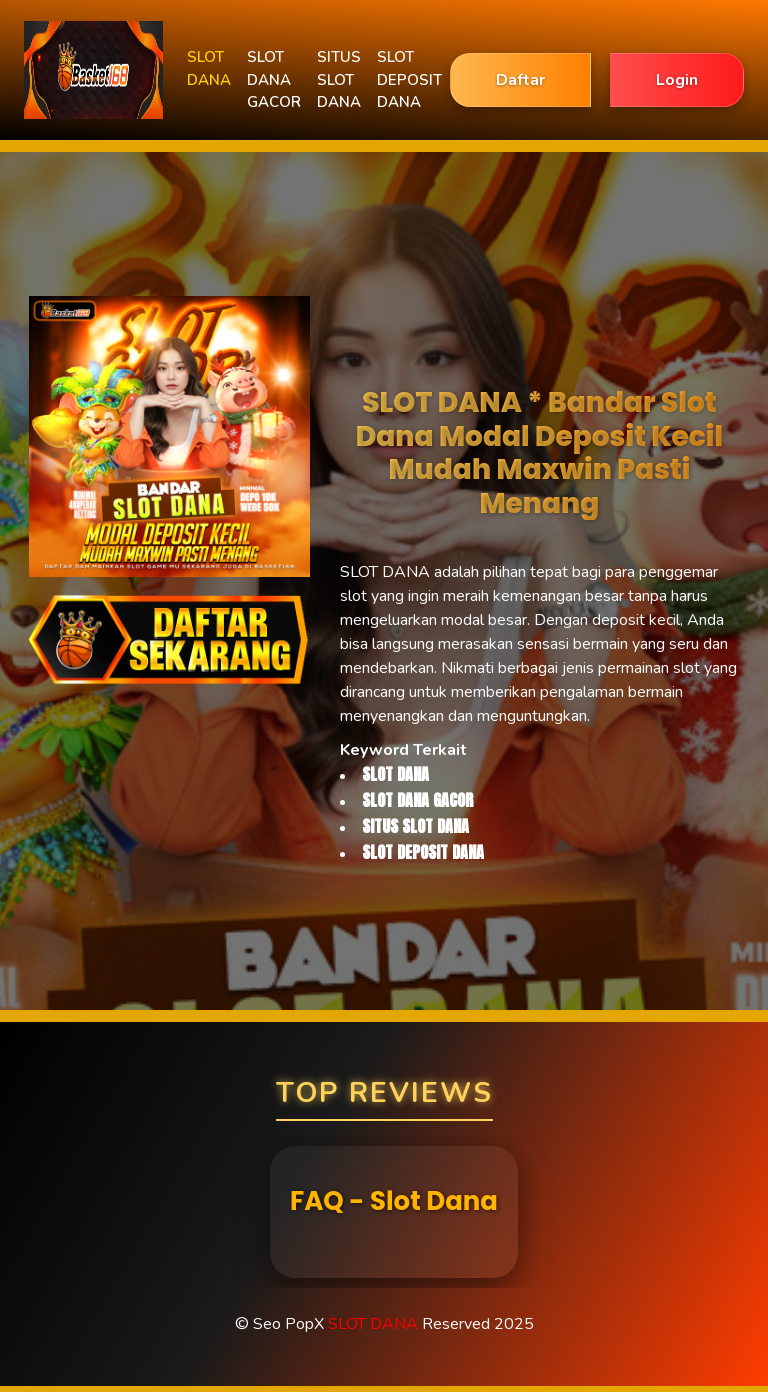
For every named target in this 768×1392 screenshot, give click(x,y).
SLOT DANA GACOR (274, 79)
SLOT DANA (209, 68)
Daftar (520, 80)
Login (677, 80)
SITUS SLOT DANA (339, 79)
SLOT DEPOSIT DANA (409, 79)
